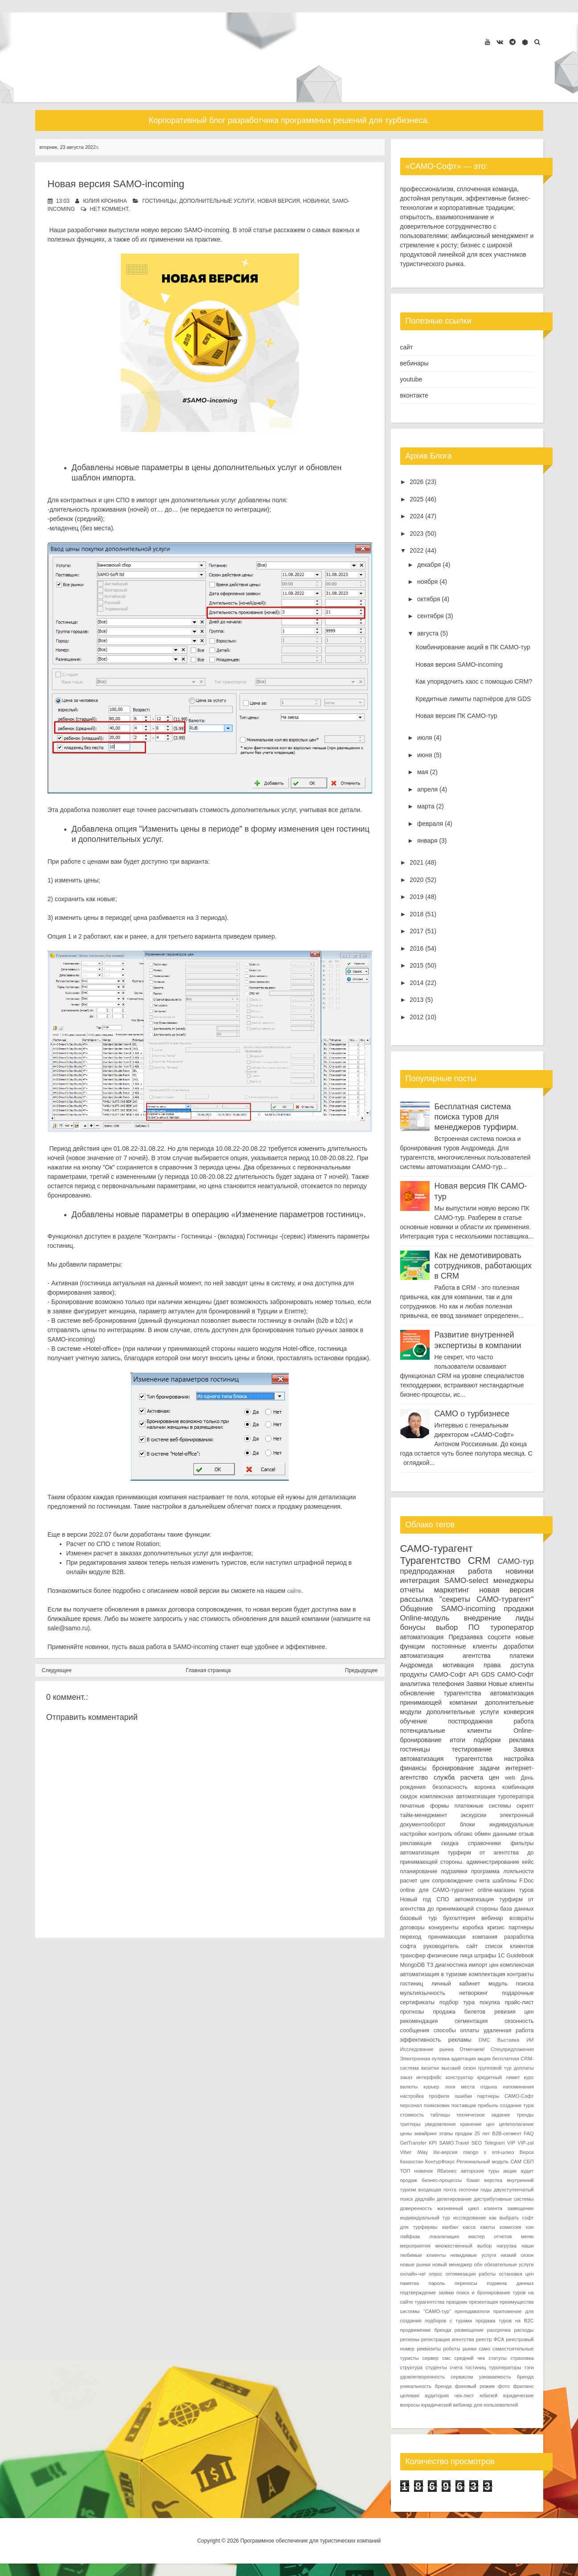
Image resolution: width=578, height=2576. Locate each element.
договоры (412, 1927)
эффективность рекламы (435, 2040)
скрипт (525, 1806)
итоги (457, 1739)
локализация (444, 2236)
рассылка (416, 1599)
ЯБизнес (447, 2171)
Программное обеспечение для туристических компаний (310, 2541)
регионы (409, 2339)
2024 (416, 516)
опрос (436, 2274)
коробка (473, 1927)
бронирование (453, 1768)
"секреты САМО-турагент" (486, 1599)
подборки (487, 1739)
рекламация (416, 1843)
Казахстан (411, 2161)
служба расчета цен (466, 1777)
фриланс (523, 2386)
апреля (427, 789)
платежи (521, 1655)
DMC (484, 2040)
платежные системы (483, 1806)
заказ (406, 2077)
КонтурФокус (440, 2161)
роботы (451, 2348)
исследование (469, 2217)
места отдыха (479, 2086)
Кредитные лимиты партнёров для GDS (473, 698)
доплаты (523, 2068)
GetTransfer (413, 2142)
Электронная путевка (425, 2058)
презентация (483, 2302)
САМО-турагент (436, 1548)
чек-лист (464, 2395)
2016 (416, 948)
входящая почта (437, 2189)
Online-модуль (425, 1618)
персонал (411, 2105)
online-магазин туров (505, 1890)
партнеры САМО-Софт (505, 2096)
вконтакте (414, 395)
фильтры (521, 1843)
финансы (413, 1768)
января (427, 840)
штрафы (485, 1956)
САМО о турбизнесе (472, 1413)
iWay (422, 2152)
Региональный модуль (483, 2161)
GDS (488, 1674)
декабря (429, 564)
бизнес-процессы (442, 2180)
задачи (490, 1768)
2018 (416, 914)
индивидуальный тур (425, 2217)
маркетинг (451, 1590)
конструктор (459, 2077)
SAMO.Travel (454, 2142)
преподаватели (472, 2311)
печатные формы (424, 1806)
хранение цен (477, 2124)
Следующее (57, 1670)
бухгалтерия (459, 1918)
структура (411, 2367)
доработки (518, 1646)
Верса (527, 2152)
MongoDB (412, 1965)
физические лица (450, 1956)
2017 (416, 931)
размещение (469, 2330)
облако (463, 1834)
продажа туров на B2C (505, 2320)
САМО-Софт (515, 1674)
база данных (516, 1909)
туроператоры (505, 2367)
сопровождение (452, 1881)
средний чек (470, 2358)
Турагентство (430, 1560)
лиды (524, 1618)
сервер (430, 2358)
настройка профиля (425, 2096)
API (473, 1674)
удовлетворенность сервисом (436, 2376)
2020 (416, 879)
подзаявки (454, 1871)
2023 (416, 533)
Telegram (494, 2142)
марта (426, 806)
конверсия (518, 1711)
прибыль (488, 2105)
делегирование (454, 2199)
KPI (433, 2142)
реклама (521, 1739)
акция (484, 2058)
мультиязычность (422, 1993)
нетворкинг (473, 1993)
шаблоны (504, 1881)
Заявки (476, 1683)
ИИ (529, 2040)
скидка (450, 1843)
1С (501, 1956)
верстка (493, 2180)
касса (469, 2227)
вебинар (492, 1918)
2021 (416, 862)
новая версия (279, 201)
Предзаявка (465, 1637)
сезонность (518, 2021)
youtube (411, 379)
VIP (511, 2142)
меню (527, 2236)
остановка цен (516, 2274)
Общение (416, 1608)
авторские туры (480, 2171)
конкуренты (444, 1927)
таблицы (440, 2114)
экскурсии (474, 1815)
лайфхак (410, 2236)
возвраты (521, 1918)
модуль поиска (510, 1984)
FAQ (528, 2133)
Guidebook (520, 1956)
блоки (467, 1824)
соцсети (499, 1637)
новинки (316, 201)
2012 (416, 1017)
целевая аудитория (424, 2395)
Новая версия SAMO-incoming (116, 183)
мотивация (458, 1665)
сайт (406, 347)
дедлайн (425, 2199)
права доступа (508, 1665)
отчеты (412, 1590)
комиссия (510, 2227)
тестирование (472, 1749)
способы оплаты (456, 2030)
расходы (523, 2330)
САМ (515, 2161)
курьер (431, 2086)
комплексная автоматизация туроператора (476, 1796)
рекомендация (419, 2021)
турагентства (462, 1693)
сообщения (415, 2030)
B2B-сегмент (506, 2133)
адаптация (463, 2058)
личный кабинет (455, 1984)
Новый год (415, 1899)
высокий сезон (458, 2068)
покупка (490, 2002)
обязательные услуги (509, 2264)
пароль (437, 2283)
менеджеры (513, 1580)
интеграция (419, 1580)
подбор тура (457, 2002)
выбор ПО (458, 1627)
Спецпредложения (512, 2049)
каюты (487, 2227)
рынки (470, 2348)
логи (450, 2086)
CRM (479, 1560)
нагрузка (506, 2245)
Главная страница (208, 1670)
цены (406, 2133)
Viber (406, 2152)
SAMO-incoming (468, 1608)
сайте (294, 1591)
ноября (427, 581)
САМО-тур (516, 1561)
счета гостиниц (468, 2367)
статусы (497, 2358)
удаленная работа (509, 2030)
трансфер (413, 1956)
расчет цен (415, 1881)
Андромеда (416, 1665)
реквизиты (429, 2348)
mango (470, 2152)
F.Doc (526, 1881)
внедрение (482, 1618)
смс (446, 2358)
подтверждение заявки (427, 2292)
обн (478, 2264)
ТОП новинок (416, 2171)
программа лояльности (502, 1871)
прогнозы (412, 2012)
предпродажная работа (446, 1571)
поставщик (463, 2105)
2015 (416, 965)
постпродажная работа (490, 1721)
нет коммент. (110, 209)
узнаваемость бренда (506, 2376)
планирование (419, 1871)
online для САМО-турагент (437, 1890)
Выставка (508, 2040)
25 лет (482, 2133)
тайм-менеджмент (423, 1815)
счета (483, 1881)
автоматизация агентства (445, 1655)
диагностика (451, 1965)
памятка (409, 2283)
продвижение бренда (425, 2330)
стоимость (412, 2114)
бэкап (473, 2180)
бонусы (413, 1627)
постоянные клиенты (464, 1646)
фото (503, 2386)
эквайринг (425, 2133)
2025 (416, 499)
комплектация (487, 1974)
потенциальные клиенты (446, 1730)
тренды (525, 2114)
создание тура (517, 2105)
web (510, 1778)
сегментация (471, 2021)
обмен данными (496, 1834)
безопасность (449, 1787)
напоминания (518, 2086)
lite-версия (445, 2152)
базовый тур (418, 1918)
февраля (430, 823)
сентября (430, 615)
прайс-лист (519, 2002)
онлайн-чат (413, 2274)
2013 (416, 999)
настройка (519, 1758)
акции (510, 2171)
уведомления (440, 2124)
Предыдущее (361, 1670)
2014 (416, 982)
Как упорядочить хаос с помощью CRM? (473, 681)
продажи (518, 1608)
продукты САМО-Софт (433, 1674)
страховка (521, 2358)
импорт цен (484, 1965)
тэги (528, 2367)
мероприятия (415, 2245)
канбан (450, 2227)
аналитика (415, 1683)
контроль (440, 1834)
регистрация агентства (447, 2339)
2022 (416, 550)
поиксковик (436, 2105)
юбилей (488, 2395)
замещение (520, 2208)
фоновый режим (475, 2386)
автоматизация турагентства (446, 1758)
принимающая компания (462, 1937)
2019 (416, 896)
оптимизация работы (471, 2274)
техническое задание (483, 2114)
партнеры (520, 1927)
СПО (443, 1899)
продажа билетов (459, 2012)
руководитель (441, 1946)
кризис (496, 1927)
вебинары (414, 363)
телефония (448, 1683)
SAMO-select (466, 1580)
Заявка (523, 1749)
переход (411, 1937)
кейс (528, 1862)
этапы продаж (455, 2133)
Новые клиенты (511, 1683)
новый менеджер (452, 2264)
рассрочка (499, 2330)
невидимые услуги (473, 2255)
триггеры (410, 2124)
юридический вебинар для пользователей (469, 2405)
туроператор (512, 1627)
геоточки (468, 2189)
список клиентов (509, 1946)
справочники (484, 1843)
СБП (528, 2161)
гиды (486, 2189)
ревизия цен (513, 2012)
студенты (436, 2367)
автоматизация (422, 1637)
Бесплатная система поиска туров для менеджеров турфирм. (477, 1117)
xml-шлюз (503, 2152)
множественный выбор (463, 2245)
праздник (456, 2302)
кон (529, 2227)
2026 (416, 481)
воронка (485, 1787)
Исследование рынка (427, 2049)
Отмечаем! (471, 2049)
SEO (476, 2142)
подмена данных (510, 2283)
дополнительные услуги (216, 201)
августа (428, 633)
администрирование (493, 1862)
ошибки (463, 2096)
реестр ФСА (490, 2339)
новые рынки (415, 2264)
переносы (466, 2283)
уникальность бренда (426, 2386)
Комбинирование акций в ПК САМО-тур (472, 647)
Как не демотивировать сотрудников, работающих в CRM (483, 1266)
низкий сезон (517, 2255)
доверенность (416, 2208)
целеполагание (516, 2124)
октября (428, 599)
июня (424, 755)
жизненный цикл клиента (469, 2208)
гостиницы (159, 201)
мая (422, 771)
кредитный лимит (498, 2077)
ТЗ (429, 1965)
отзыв (526, 1834)
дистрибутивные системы (503, 2199)
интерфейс (429, 2077)
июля (424, 737)
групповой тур (495, 2068)
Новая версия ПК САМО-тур (456, 715)
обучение (413, 1721)
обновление (417, 1693)
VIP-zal (526, 2142)
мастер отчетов (490, 2236)
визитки (430, 2068)
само (484, 2348)
